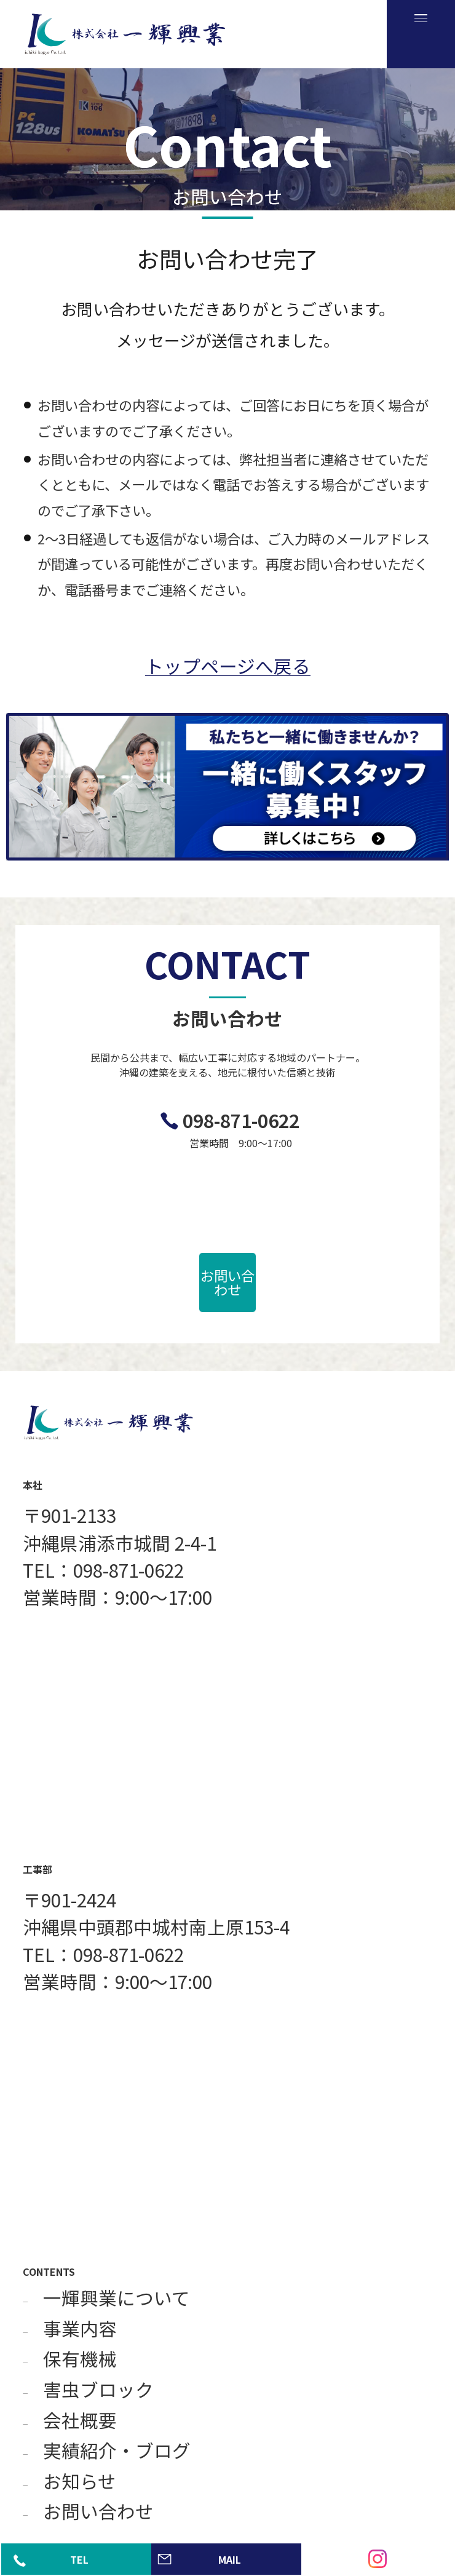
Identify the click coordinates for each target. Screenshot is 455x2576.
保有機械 (80, 2359)
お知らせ (79, 2481)
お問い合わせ (227, 1281)
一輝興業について (116, 2298)
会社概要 (80, 2420)
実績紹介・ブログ (117, 2450)
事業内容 (80, 2329)
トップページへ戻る (228, 666)
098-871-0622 (241, 1120)
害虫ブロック (98, 2389)
